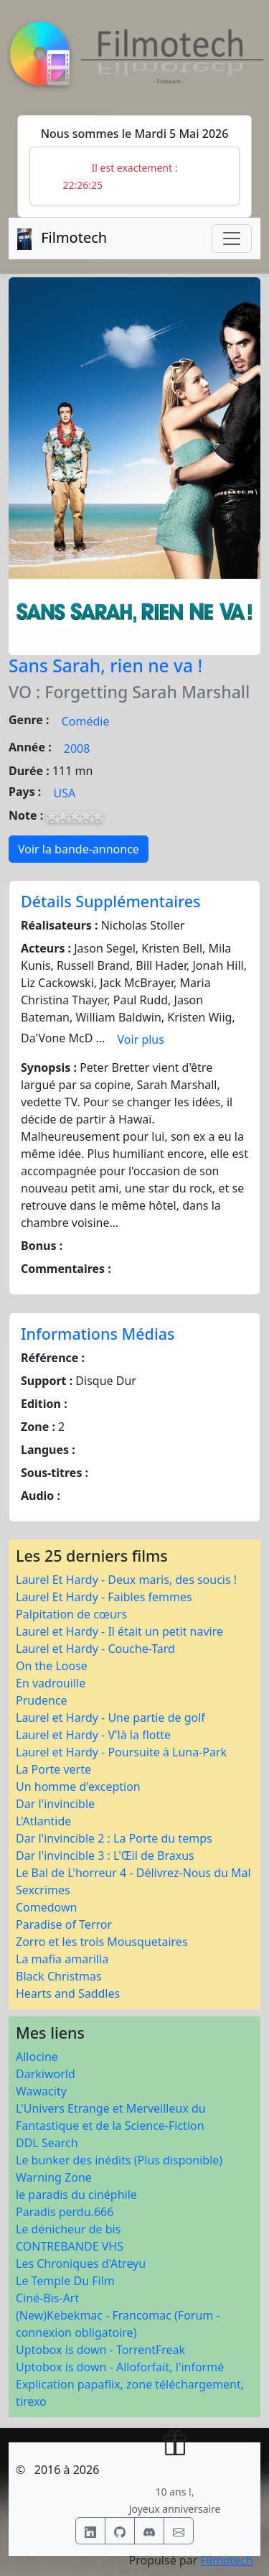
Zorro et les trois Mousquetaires (102, 1942)
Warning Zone (54, 2177)
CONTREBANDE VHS (69, 2246)
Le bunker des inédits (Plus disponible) (119, 2160)
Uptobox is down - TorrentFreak (100, 2350)
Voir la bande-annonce (78, 849)
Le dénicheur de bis (68, 2229)
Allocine (37, 2057)
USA (65, 793)
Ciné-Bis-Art (47, 2298)
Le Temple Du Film (65, 2281)
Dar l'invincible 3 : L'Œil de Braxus (105, 1855)
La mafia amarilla (62, 1959)
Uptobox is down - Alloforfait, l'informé (120, 2367)
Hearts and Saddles (68, 1993)
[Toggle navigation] (232, 238)
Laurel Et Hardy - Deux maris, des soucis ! (126, 1580)
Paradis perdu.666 (64, 2212)
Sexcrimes (43, 1890)
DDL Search (47, 2143)
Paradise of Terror (64, 1924)
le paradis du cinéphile (76, 2194)
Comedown (46, 1907)
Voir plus (141, 1039)
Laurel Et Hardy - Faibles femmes (104, 1597)
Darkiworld (45, 2074)
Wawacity (41, 2091)
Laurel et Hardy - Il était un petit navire (119, 1631)
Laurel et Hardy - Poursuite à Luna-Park (121, 1752)
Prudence (41, 1700)
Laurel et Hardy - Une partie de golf (110, 1717)
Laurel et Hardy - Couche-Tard (95, 1649)
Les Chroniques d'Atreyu (81, 2263)
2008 (77, 748)
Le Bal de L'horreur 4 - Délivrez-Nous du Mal (133, 1873)
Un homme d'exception (78, 1786)
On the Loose (52, 1666)
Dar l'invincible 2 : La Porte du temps (114, 1838)
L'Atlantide (43, 1821)
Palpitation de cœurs (71, 1614)
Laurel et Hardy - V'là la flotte (93, 1735)
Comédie (86, 721)
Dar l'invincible (55, 1804)
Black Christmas (59, 1976)
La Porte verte (53, 1769)
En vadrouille (50, 1683)
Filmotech (226, 2560)
